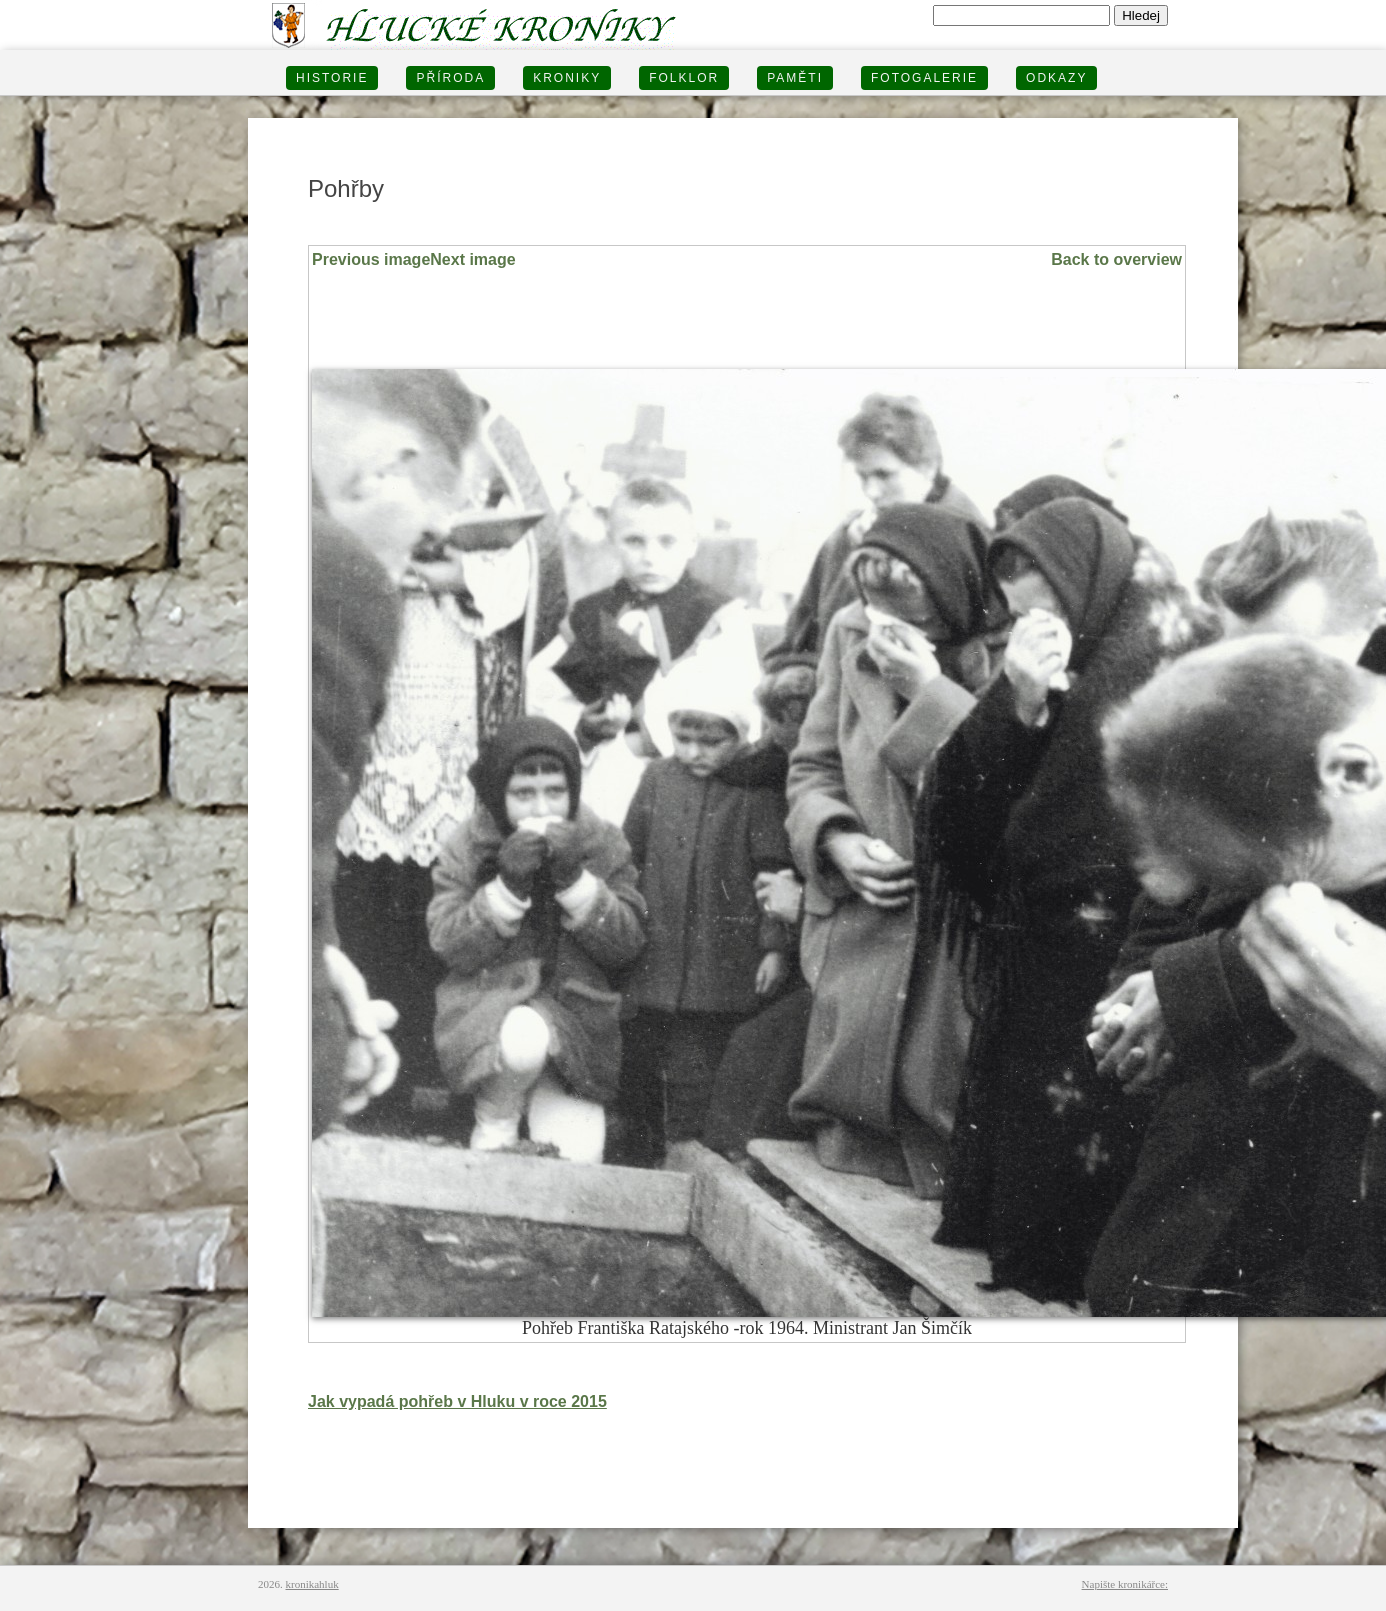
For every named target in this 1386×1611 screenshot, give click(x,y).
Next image (472, 259)
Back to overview (1116, 259)
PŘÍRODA (450, 78)
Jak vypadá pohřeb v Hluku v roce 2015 (457, 1401)
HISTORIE (332, 78)
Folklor (684, 78)
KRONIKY (567, 78)
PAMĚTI (795, 78)
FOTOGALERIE (924, 78)
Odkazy (1056, 78)
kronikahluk (312, 1584)
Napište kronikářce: (1125, 1584)
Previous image (371, 259)
